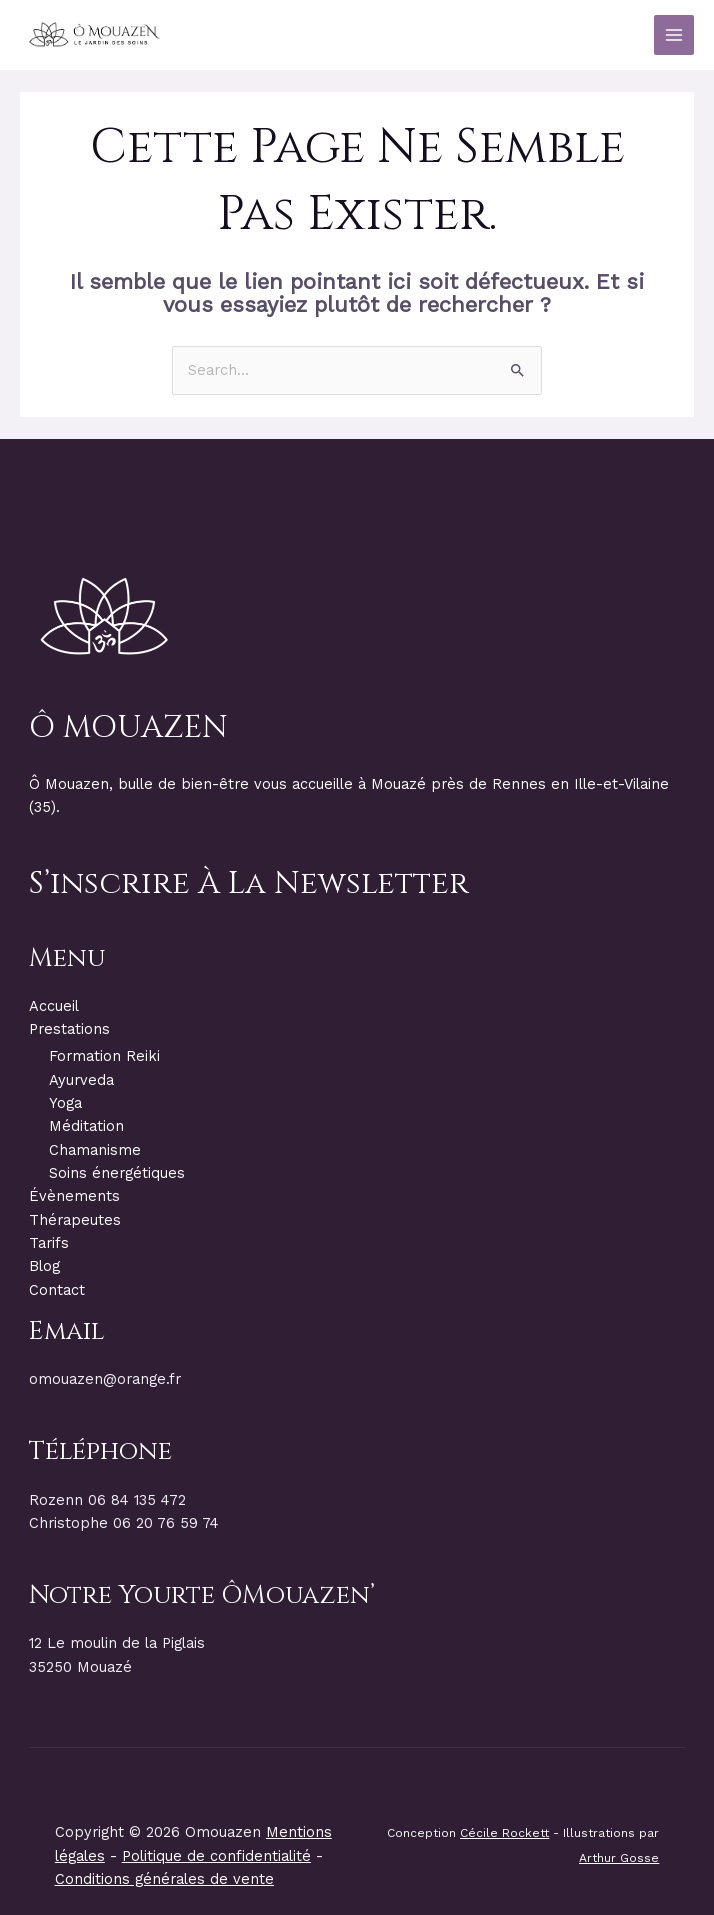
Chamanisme (95, 1150)
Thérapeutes (75, 1220)
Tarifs (49, 1243)
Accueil (54, 1006)
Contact (57, 1290)
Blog (44, 1266)
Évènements (74, 1196)
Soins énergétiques (117, 1173)
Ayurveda (81, 1080)
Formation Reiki (104, 1056)
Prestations (69, 1029)
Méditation (86, 1126)
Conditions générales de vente (164, 1879)
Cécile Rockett (504, 1833)
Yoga (65, 1103)
